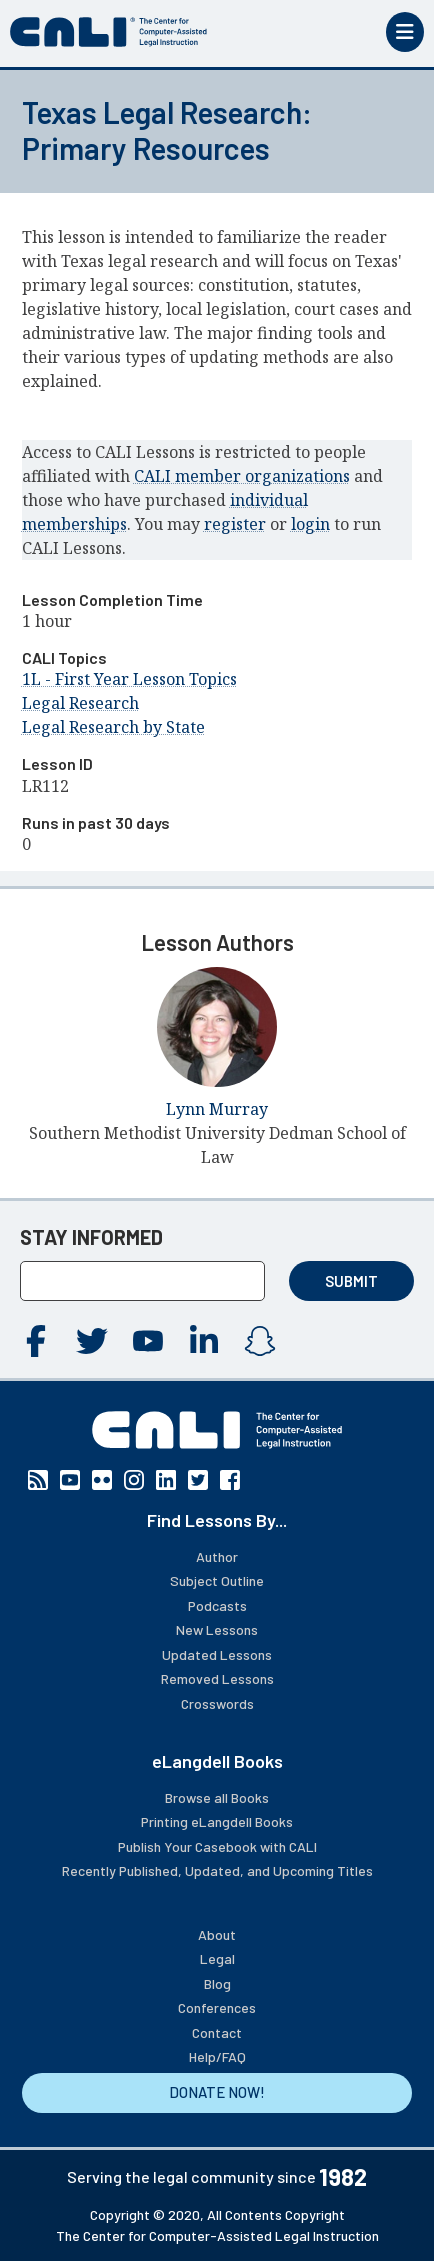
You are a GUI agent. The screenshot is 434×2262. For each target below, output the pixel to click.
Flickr (102, 1480)
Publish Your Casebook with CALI (217, 1846)
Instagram (260, 1341)
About (217, 1934)
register (235, 524)
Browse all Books (217, 1797)
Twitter (92, 1341)
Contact (217, 2032)
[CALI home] (108, 32)
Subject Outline (217, 1580)
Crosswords (217, 1703)
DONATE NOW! (217, 2092)
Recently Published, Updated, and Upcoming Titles (217, 1870)
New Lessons (217, 1629)
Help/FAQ (217, 2056)
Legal (217, 1958)
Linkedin (204, 1341)
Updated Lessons (217, 1654)
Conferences (217, 2007)
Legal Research (80, 703)
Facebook (36, 1341)
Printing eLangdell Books (217, 1821)
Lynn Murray (217, 1109)
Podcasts (217, 1605)
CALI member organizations (242, 476)
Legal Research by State (113, 727)
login (310, 524)
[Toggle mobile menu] (405, 32)
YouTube (148, 1341)
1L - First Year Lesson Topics (129, 679)
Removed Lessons (217, 1678)
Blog (217, 1983)
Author (217, 1556)
